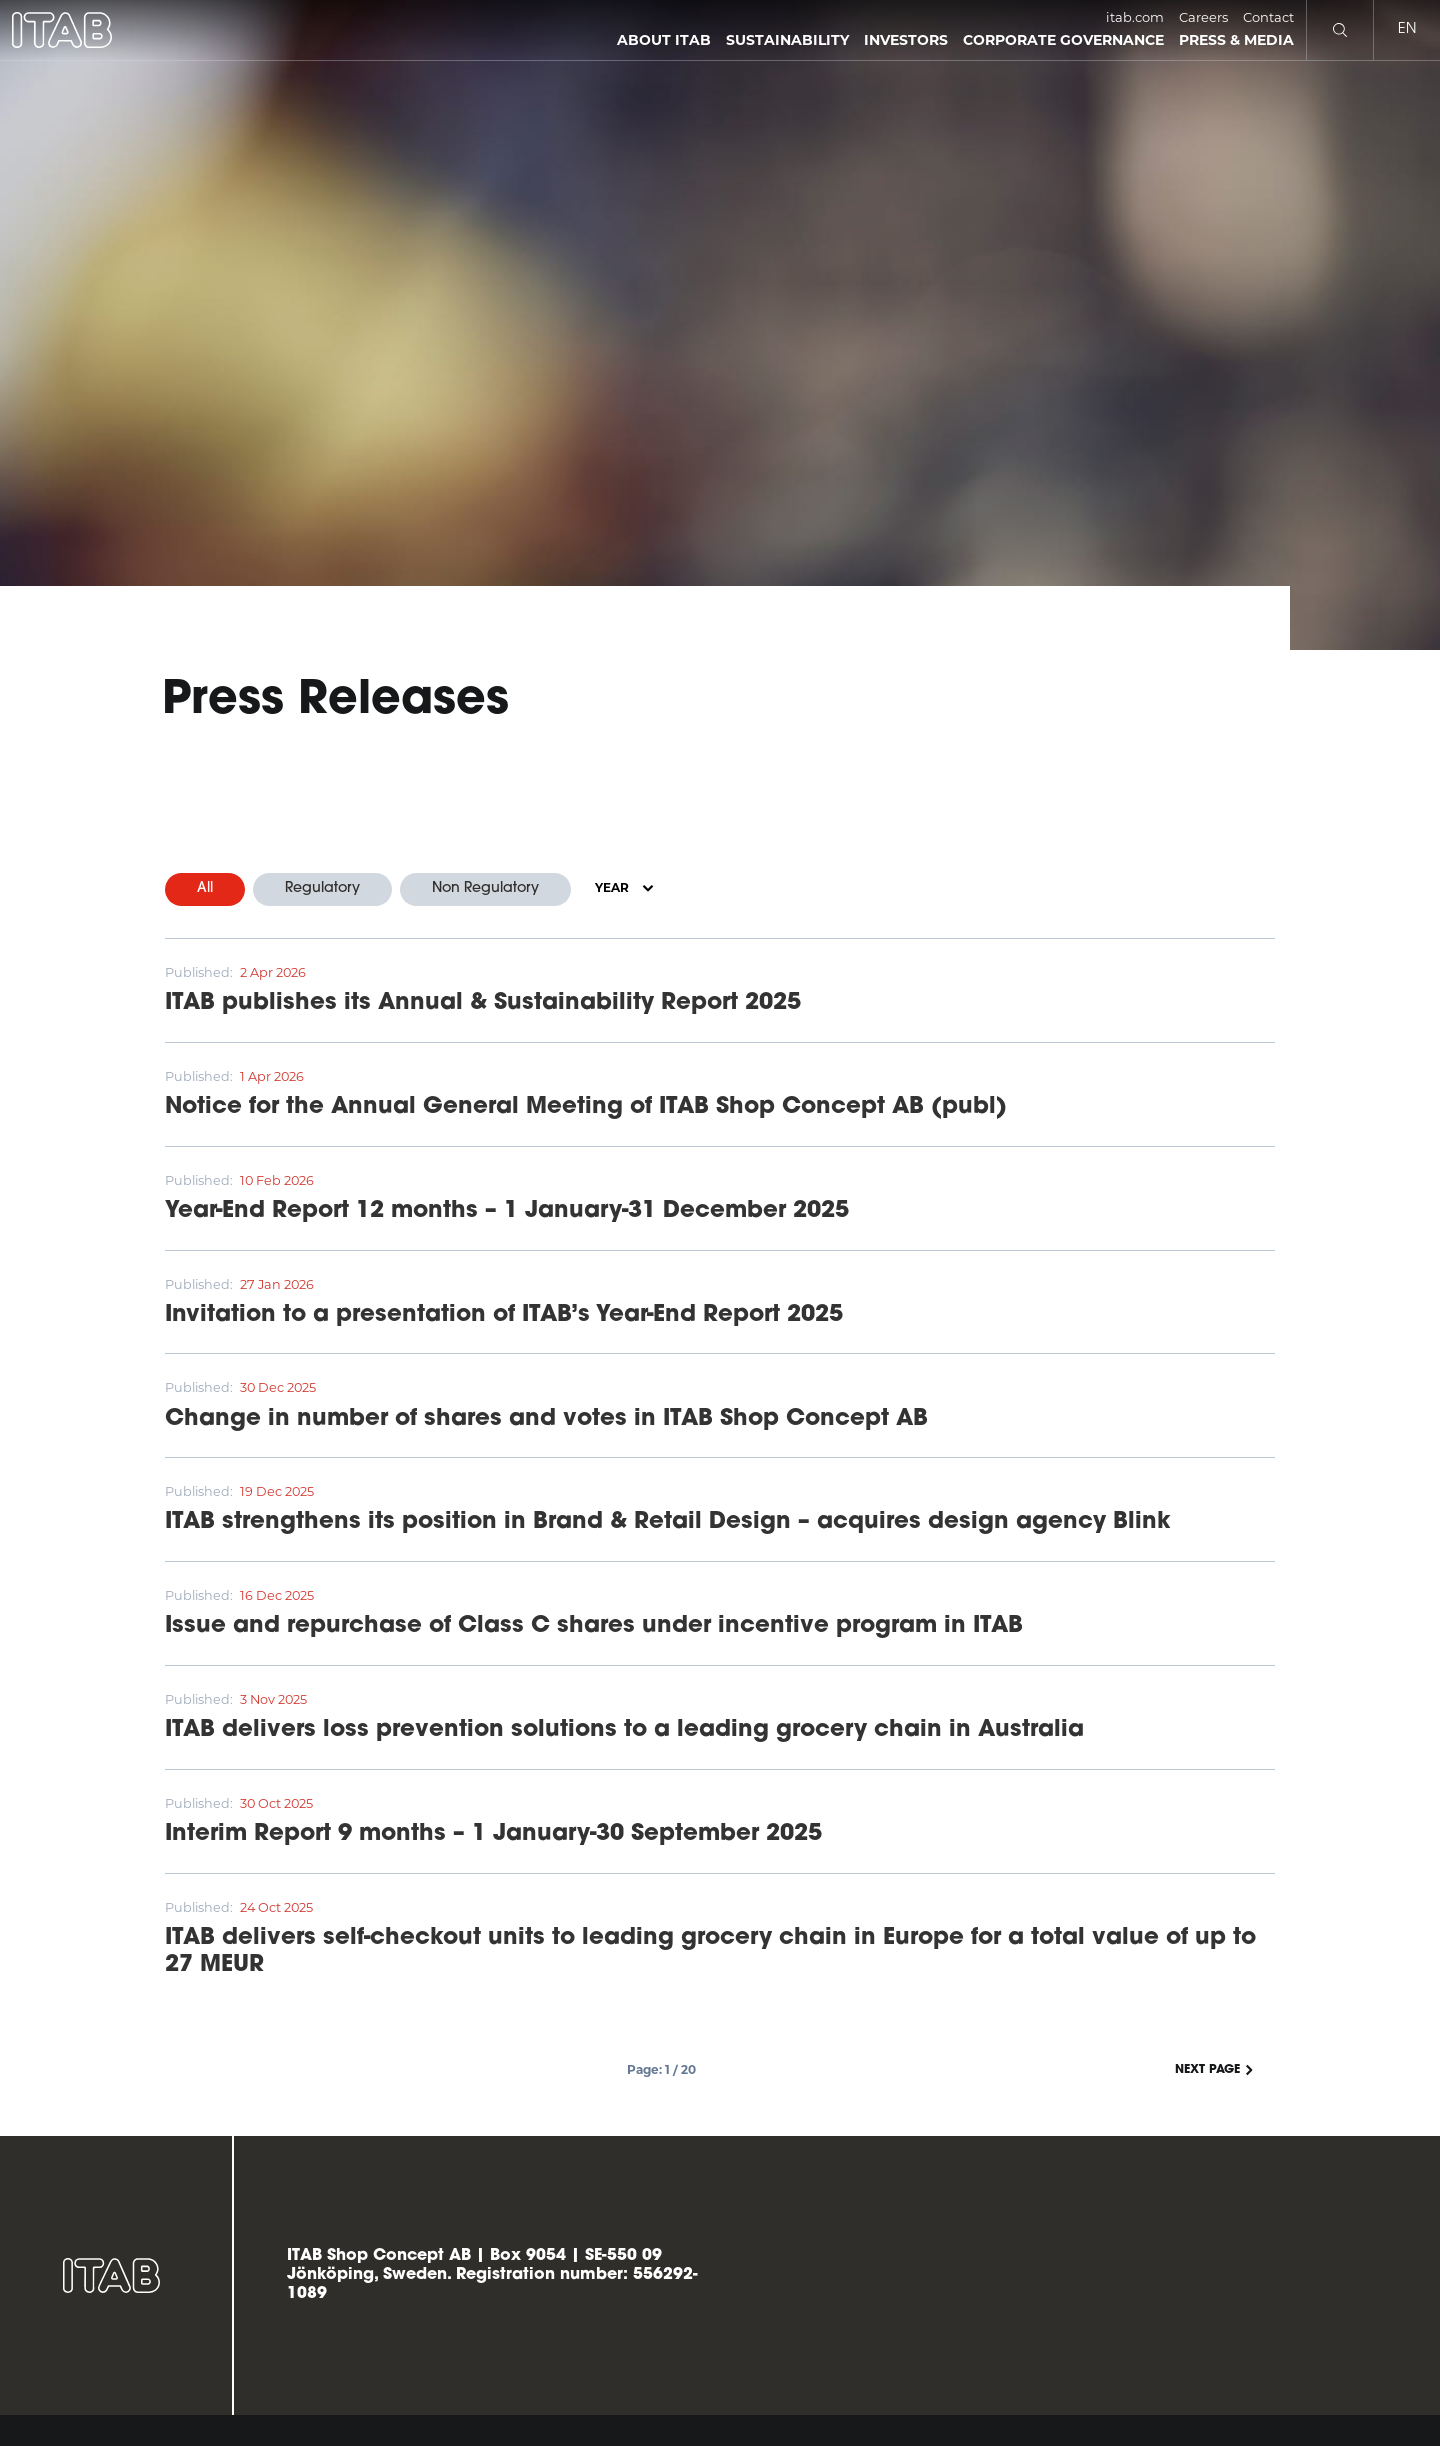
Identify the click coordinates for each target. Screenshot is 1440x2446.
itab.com (1135, 17)
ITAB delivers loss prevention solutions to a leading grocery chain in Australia (624, 1730)
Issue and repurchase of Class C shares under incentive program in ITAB (594, 1626)
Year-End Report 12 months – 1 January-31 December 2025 (507, 1211)
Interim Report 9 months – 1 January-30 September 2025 (493, 1834)
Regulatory (322, 888)
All (205, 888)
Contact (1268, 17)
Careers (1203, 17)
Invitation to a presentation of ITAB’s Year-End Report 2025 (504, 1315)
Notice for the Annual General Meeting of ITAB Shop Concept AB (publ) (586, 1107)
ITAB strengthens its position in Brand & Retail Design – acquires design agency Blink (668, 1522)
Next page (1216, 2070)
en (1407, 29)
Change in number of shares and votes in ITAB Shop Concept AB (546, 1419)
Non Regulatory (485, 888)
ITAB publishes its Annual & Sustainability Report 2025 (483, 1003)
